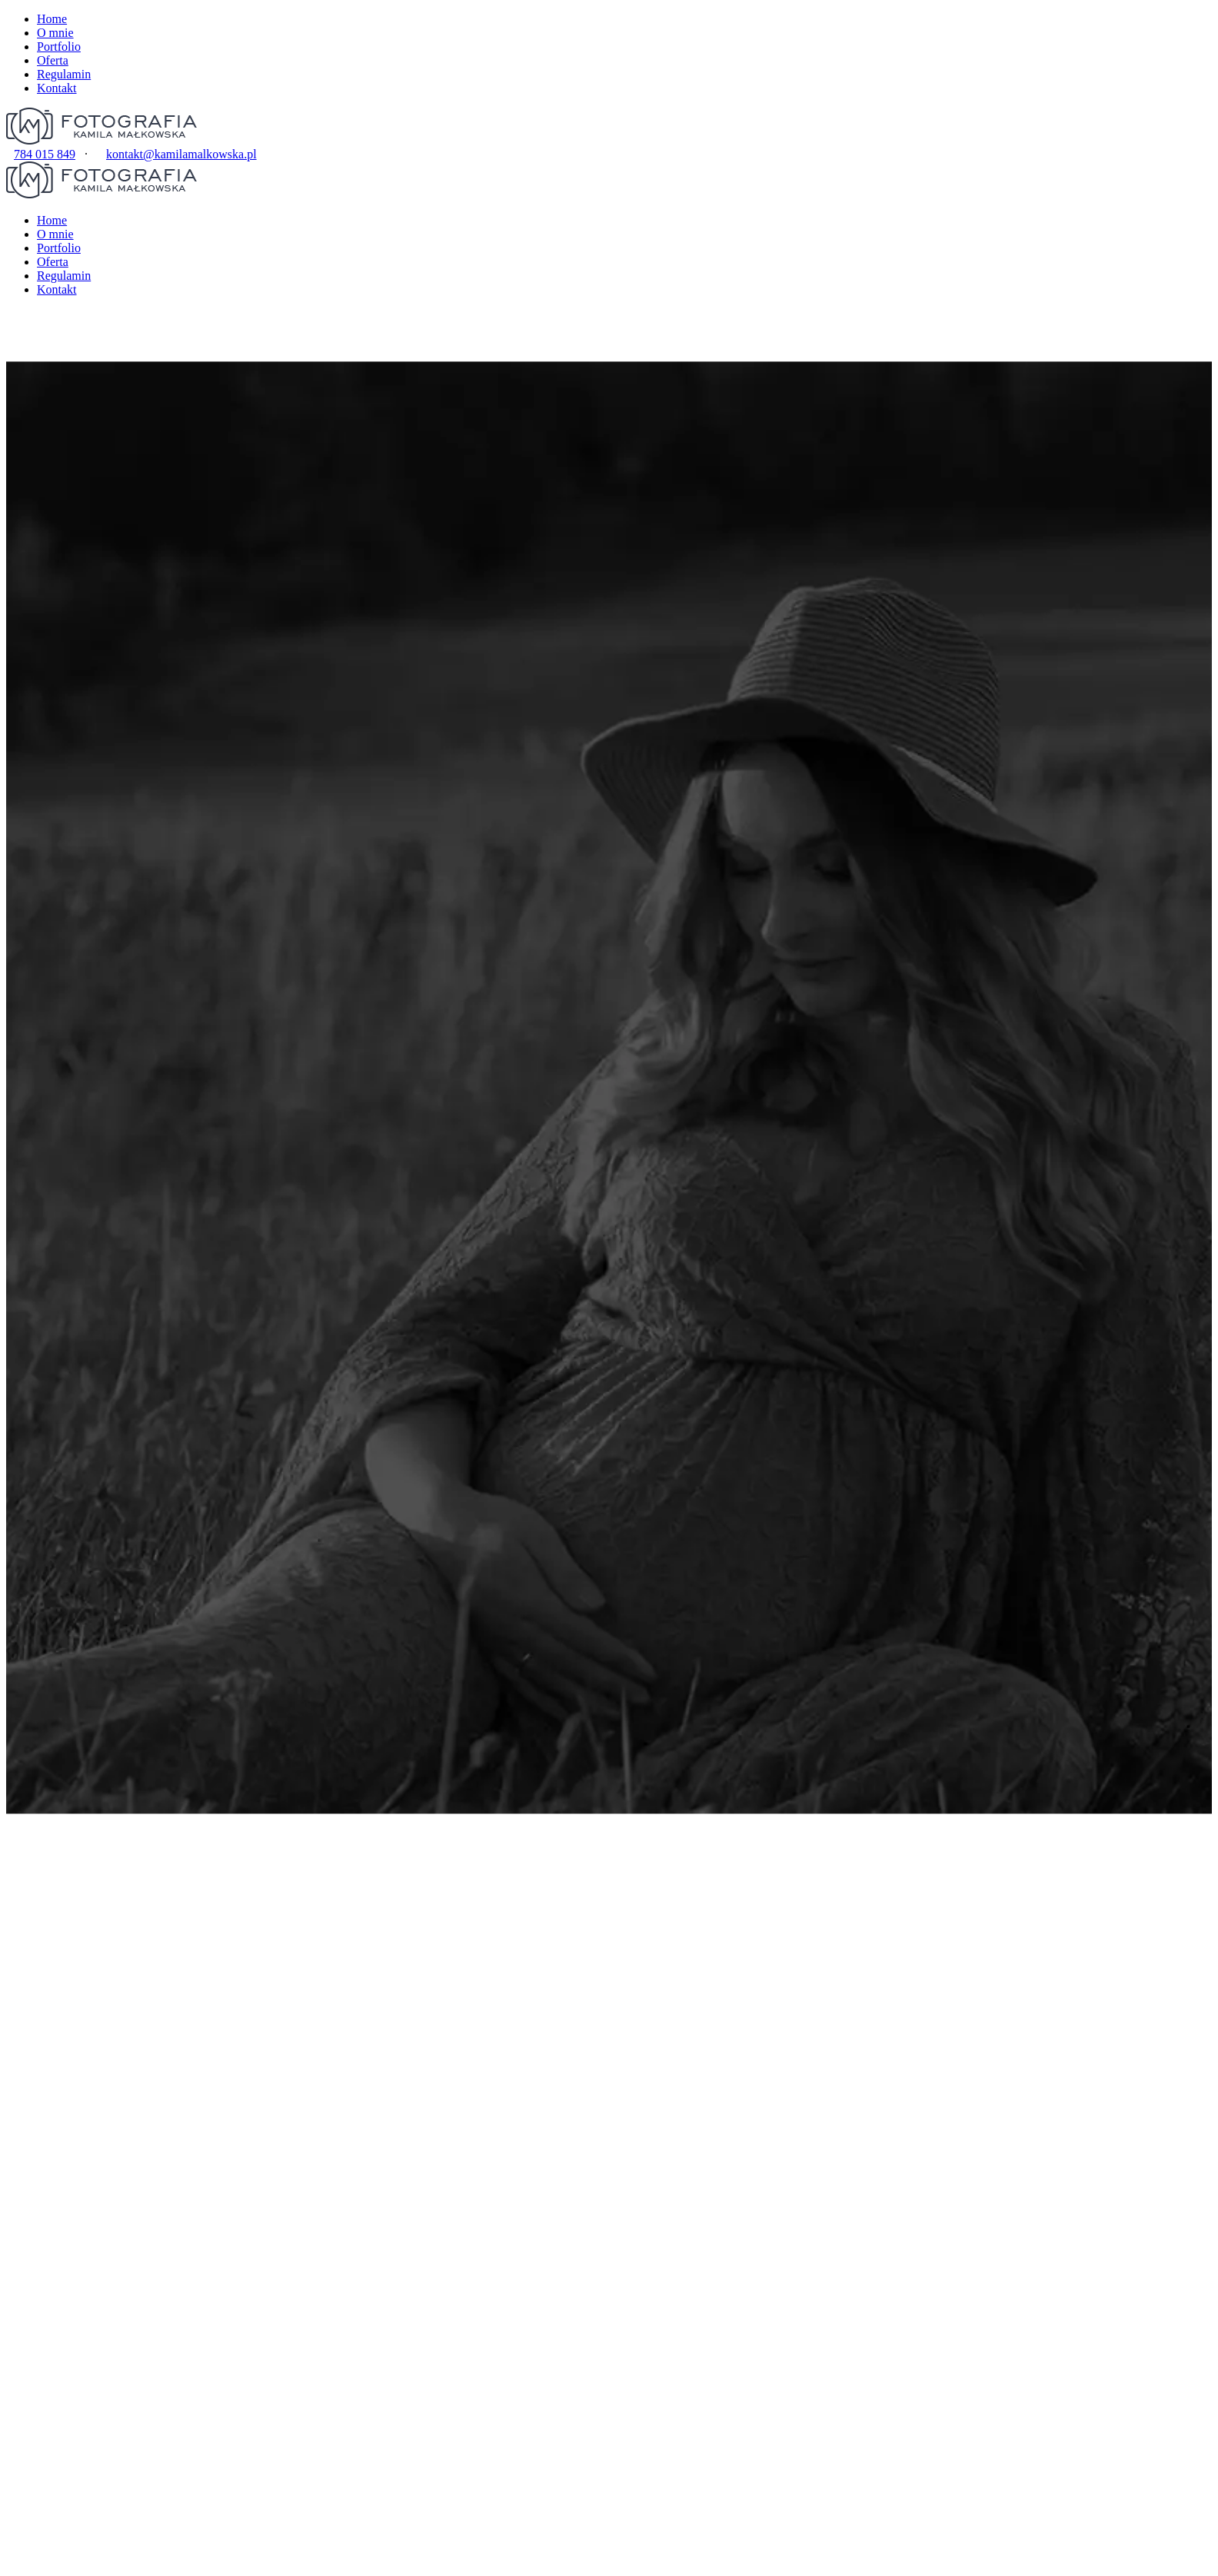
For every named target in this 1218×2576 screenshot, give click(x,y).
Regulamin (64, 74)
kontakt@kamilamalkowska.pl (181, 154)
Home (52, 18)
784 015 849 (44, 154)
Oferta (52, 60)
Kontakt (57, 88)
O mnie (55, 32)
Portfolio (59, 46)
